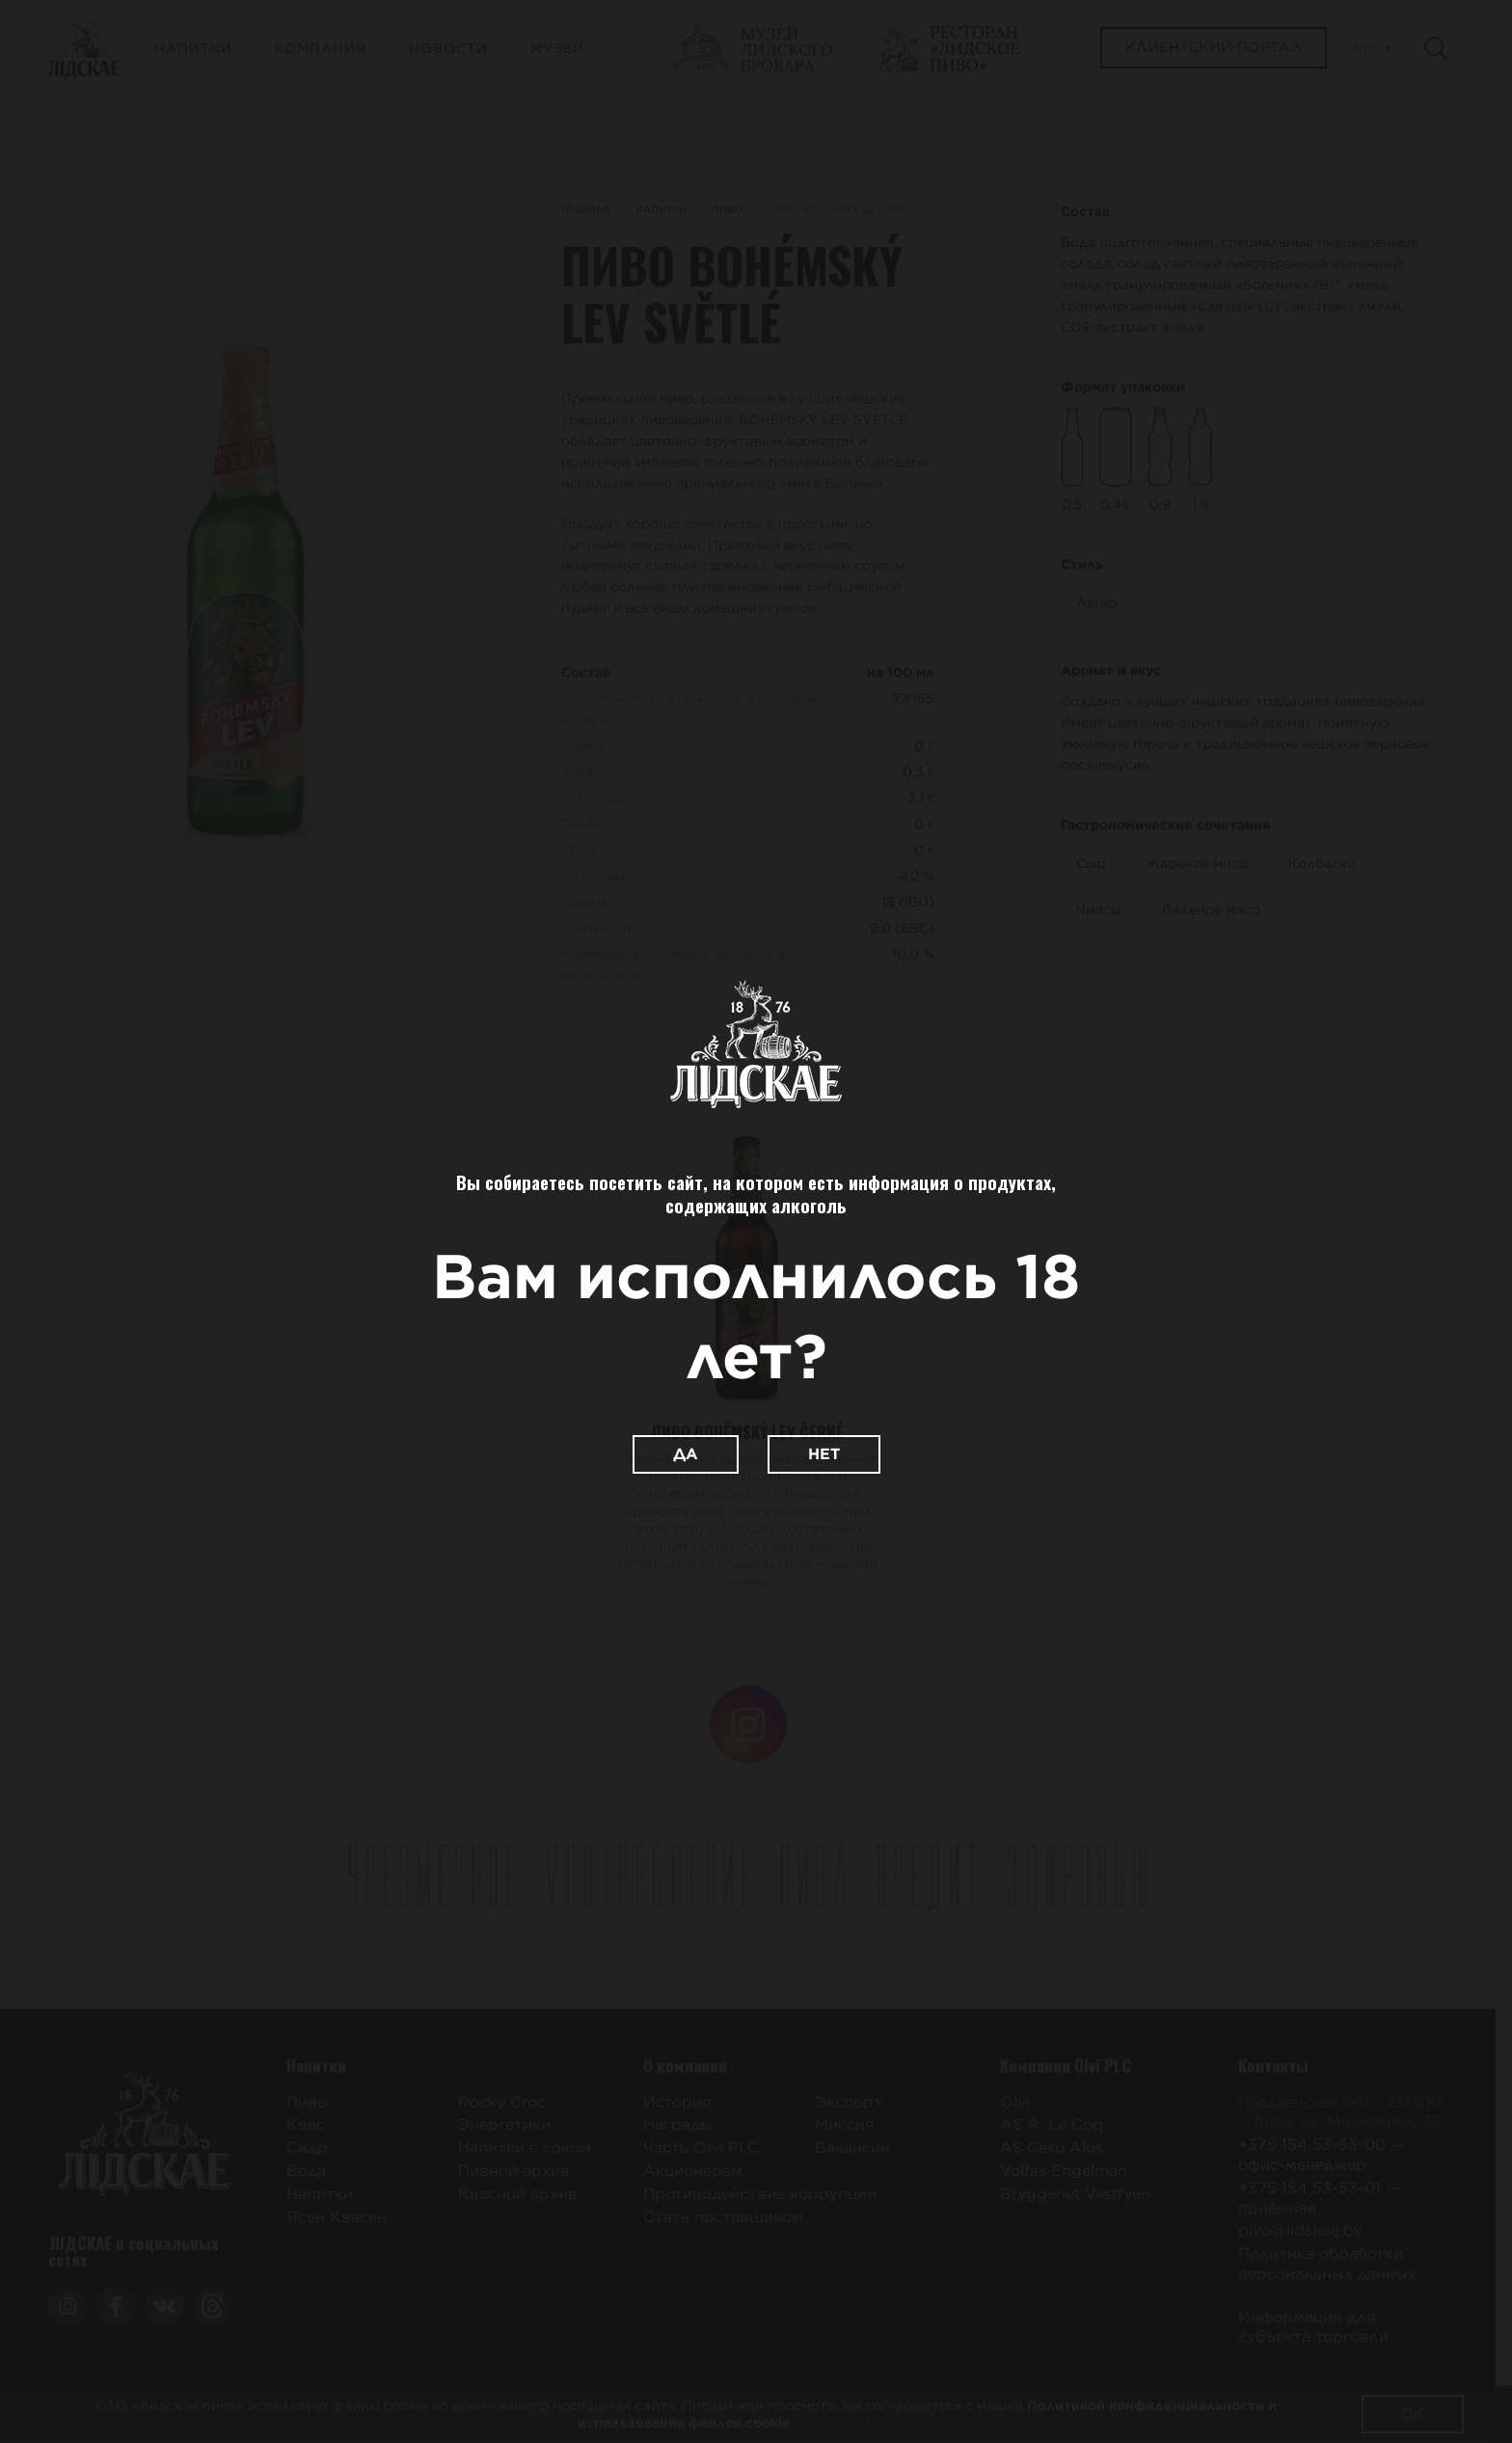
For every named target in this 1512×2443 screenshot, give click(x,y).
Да (685, 1454)
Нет (824, 1454)
